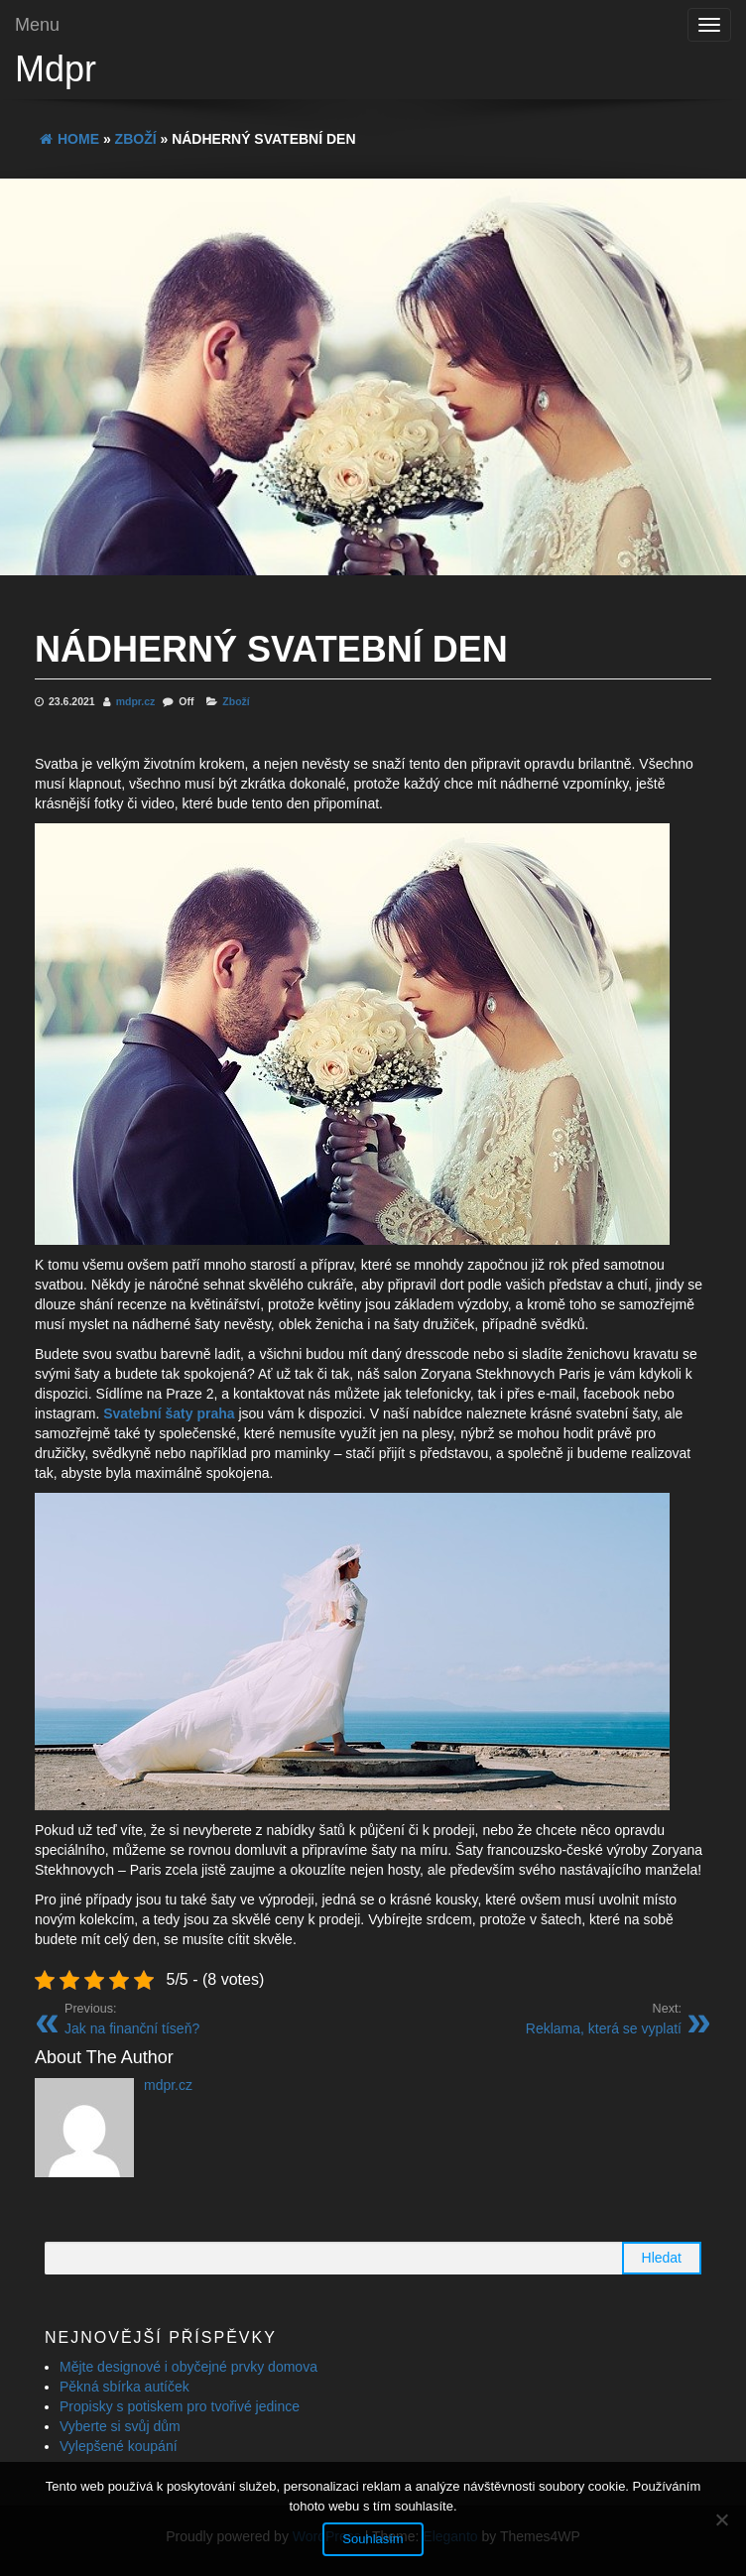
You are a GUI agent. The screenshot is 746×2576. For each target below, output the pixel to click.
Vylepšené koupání (119, 2446)
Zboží (235, 701)
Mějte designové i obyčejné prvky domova (188, 2367)
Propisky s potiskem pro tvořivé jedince (180, 2406)
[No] (721, 2519)
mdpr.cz (137, 701)
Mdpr (55, 69)
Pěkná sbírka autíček (124, 2386)
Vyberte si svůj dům (120, 2426)
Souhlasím (372, 2538)
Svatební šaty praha (168, 1413)
